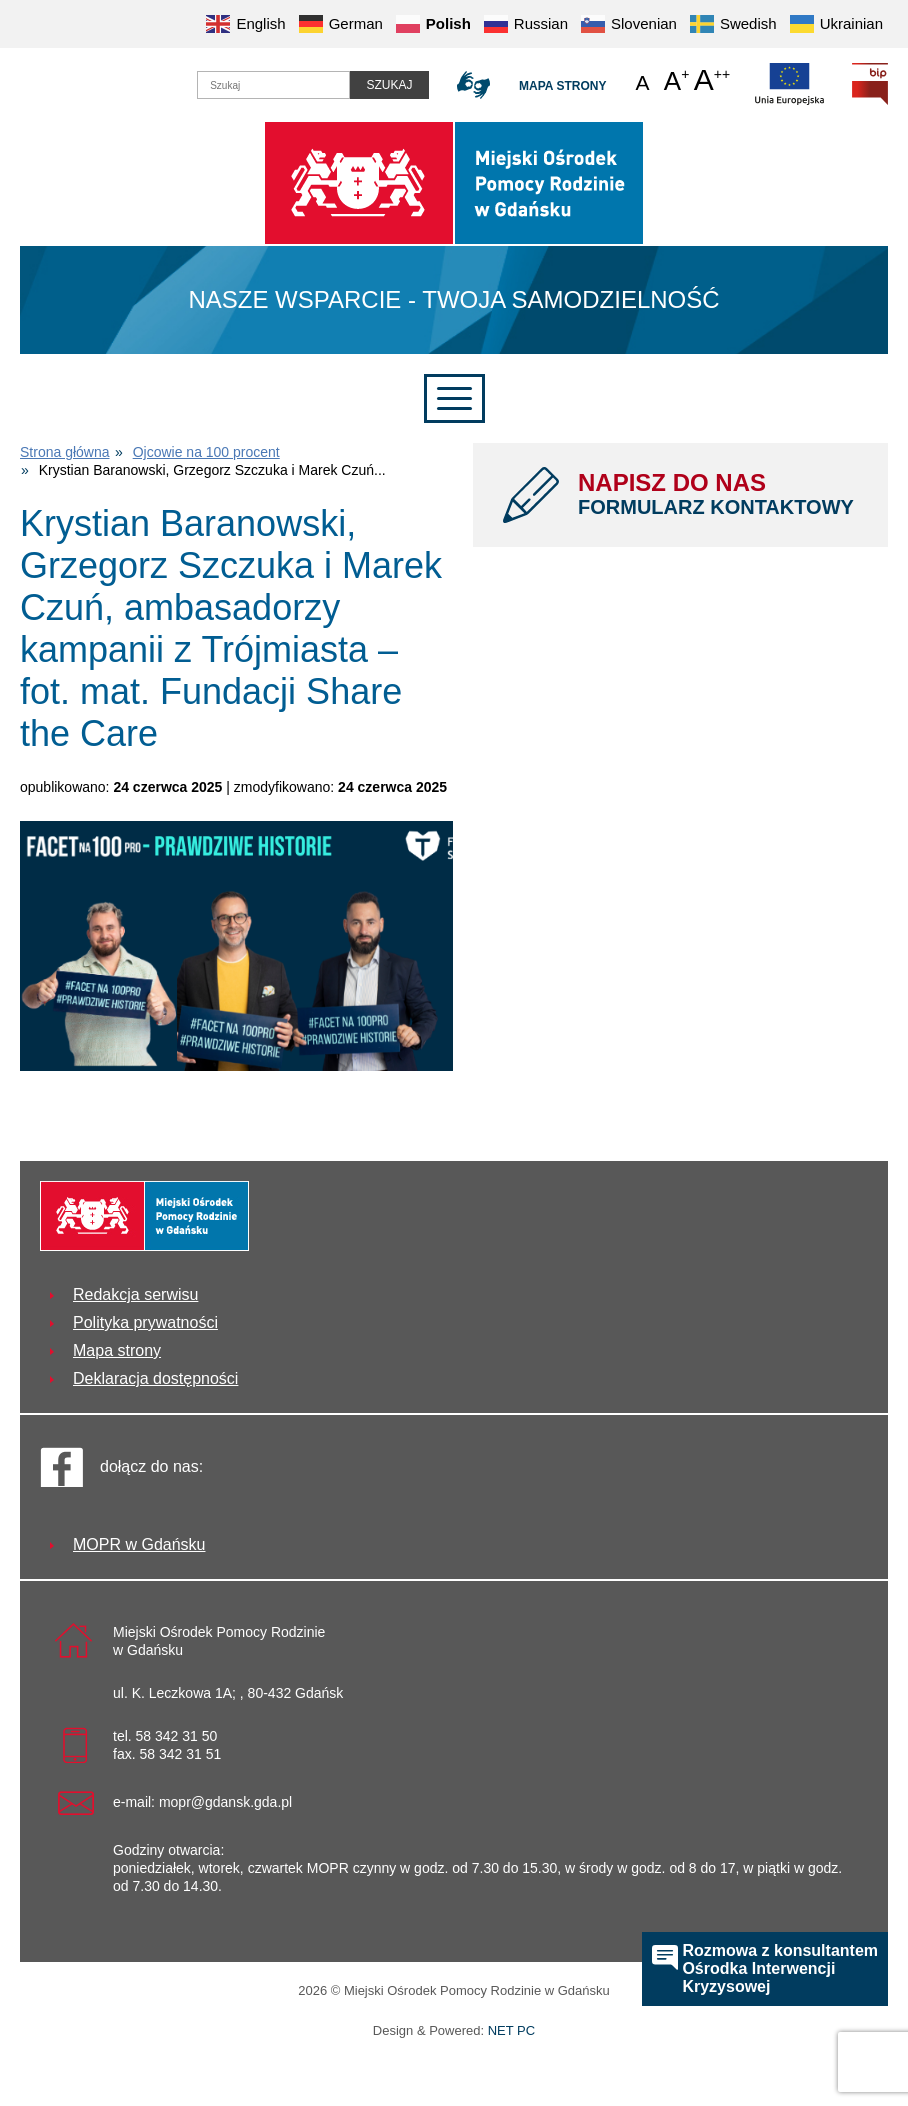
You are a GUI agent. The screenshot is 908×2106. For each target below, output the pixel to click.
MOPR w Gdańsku (139, 1544)
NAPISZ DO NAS (718, 494)
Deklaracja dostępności (155, 1378)
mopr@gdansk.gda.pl (225, 1802)
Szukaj (389, 85)
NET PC (511, 2032)
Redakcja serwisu (135, 1294)
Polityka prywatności (145, 1322)
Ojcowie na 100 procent (206, 452)
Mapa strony (562, 86)
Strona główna (65, 452)
